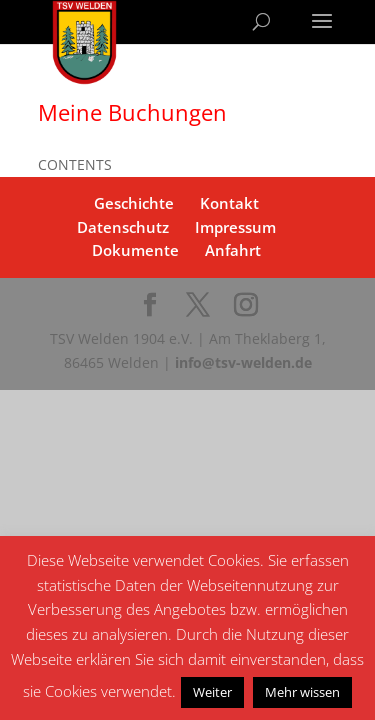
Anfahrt (233, 250)
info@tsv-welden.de (243, 362)
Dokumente (135, 250)
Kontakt (229, 203)
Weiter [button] (212, 692)
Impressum (235, 227)
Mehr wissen (302, 692)
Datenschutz (123, 227)
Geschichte (134, 203)
